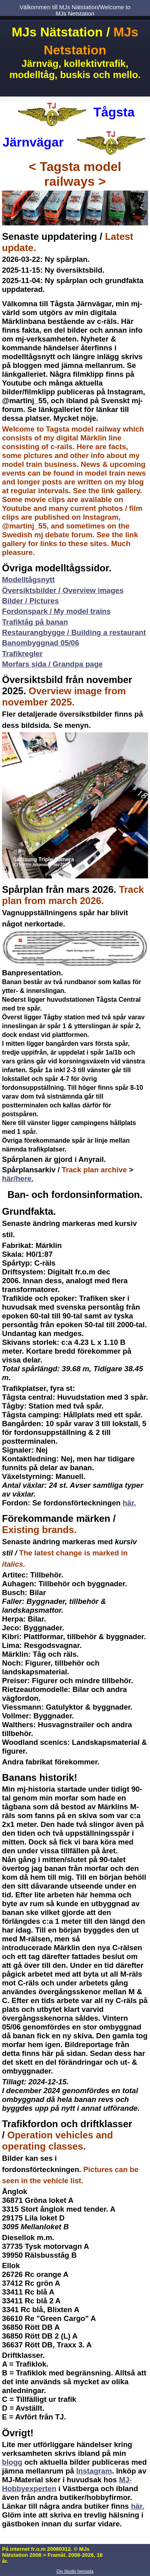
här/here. (18, 1178)
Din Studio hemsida (74, 2571)
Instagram (94, 2471)
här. (129, 1503)
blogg (12, 2462)
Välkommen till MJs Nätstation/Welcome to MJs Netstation (75, 10)
